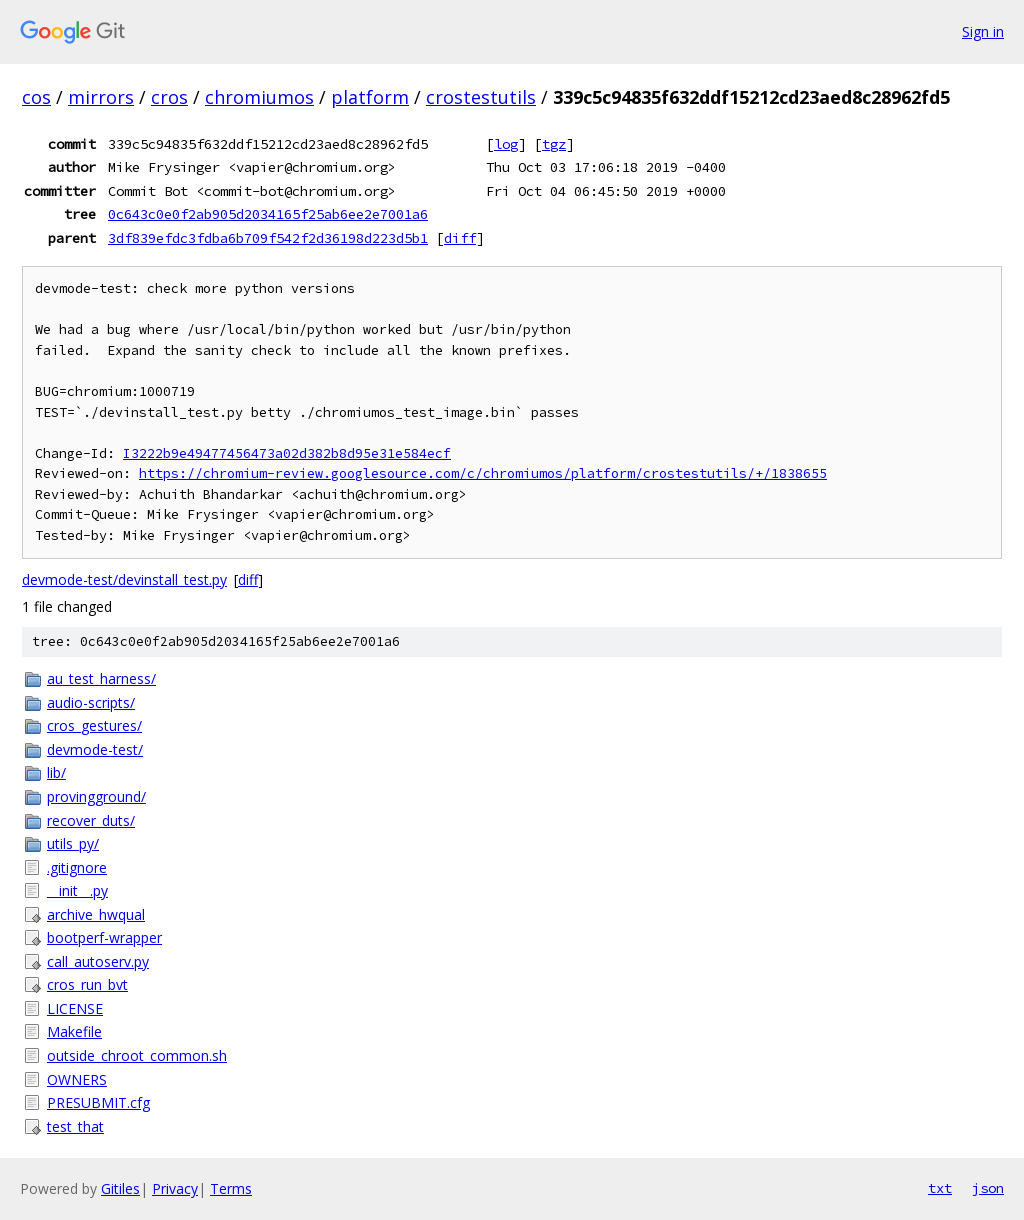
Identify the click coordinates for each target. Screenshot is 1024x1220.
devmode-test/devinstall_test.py (124, 579)
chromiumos (259, 97)
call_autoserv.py (98, 961)
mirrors (101, 97)
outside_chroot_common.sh (137, 1055)
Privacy (175, 1188)
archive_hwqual (96, 914)
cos (36, 97)
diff (460, 238)
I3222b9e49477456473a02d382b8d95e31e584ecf (287, 453)
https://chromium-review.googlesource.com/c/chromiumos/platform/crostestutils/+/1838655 (483, 473)
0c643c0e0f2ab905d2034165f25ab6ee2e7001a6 (268, 214)
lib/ (56, 772)
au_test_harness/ (101, 678)
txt (940, 1188)
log (506, 144)
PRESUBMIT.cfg (98, 1102)
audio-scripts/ (91, 702)
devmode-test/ (95, 749)
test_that (75, 1126)
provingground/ (96, 796)
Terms (231, 1188)
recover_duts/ (91, 820)
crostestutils (481, 97)
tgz (554, 144)
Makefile (74, 1031)
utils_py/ (73, 843)
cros (169, 97)
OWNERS (77, 1079)
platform (370, 97)
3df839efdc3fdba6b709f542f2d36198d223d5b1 (268, 238)
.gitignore (77, 867)
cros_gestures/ (94, 725)
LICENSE (75, 1008)
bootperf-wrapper (104, 937)
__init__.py (77, 890)
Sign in (983, 31)
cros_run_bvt (87, 984)
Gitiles (120, 1188)
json (988, 1188)
